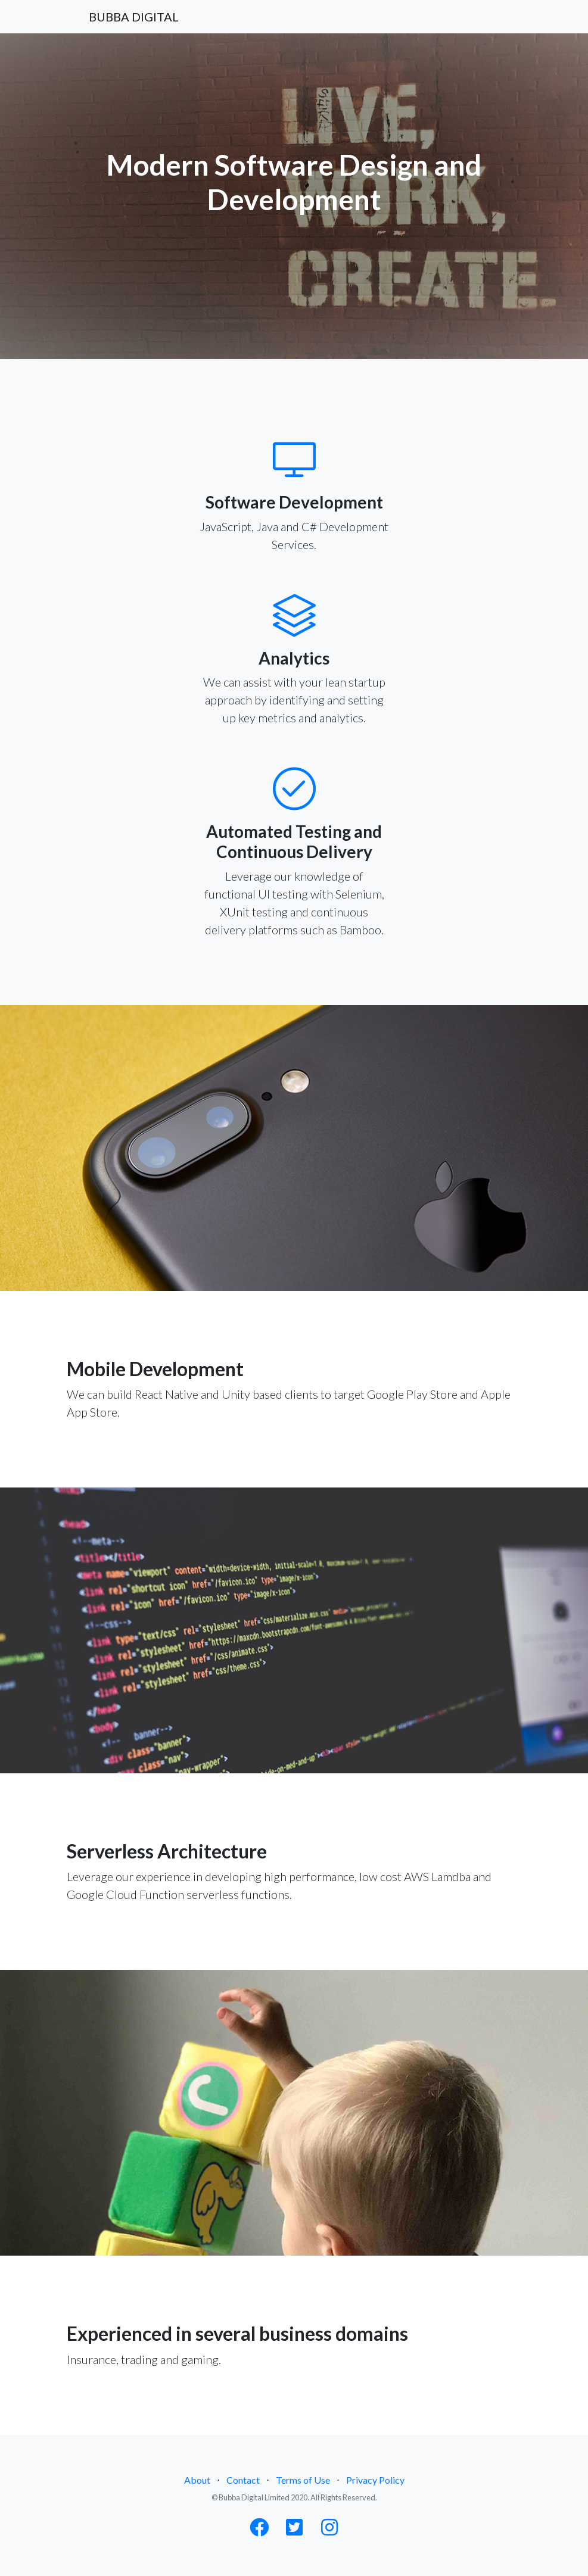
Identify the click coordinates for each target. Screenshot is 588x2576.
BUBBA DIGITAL (134, 17)
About (197, 2479)
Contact (243, 2479)
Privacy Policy (375, 2479)
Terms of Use (303, 2479)
